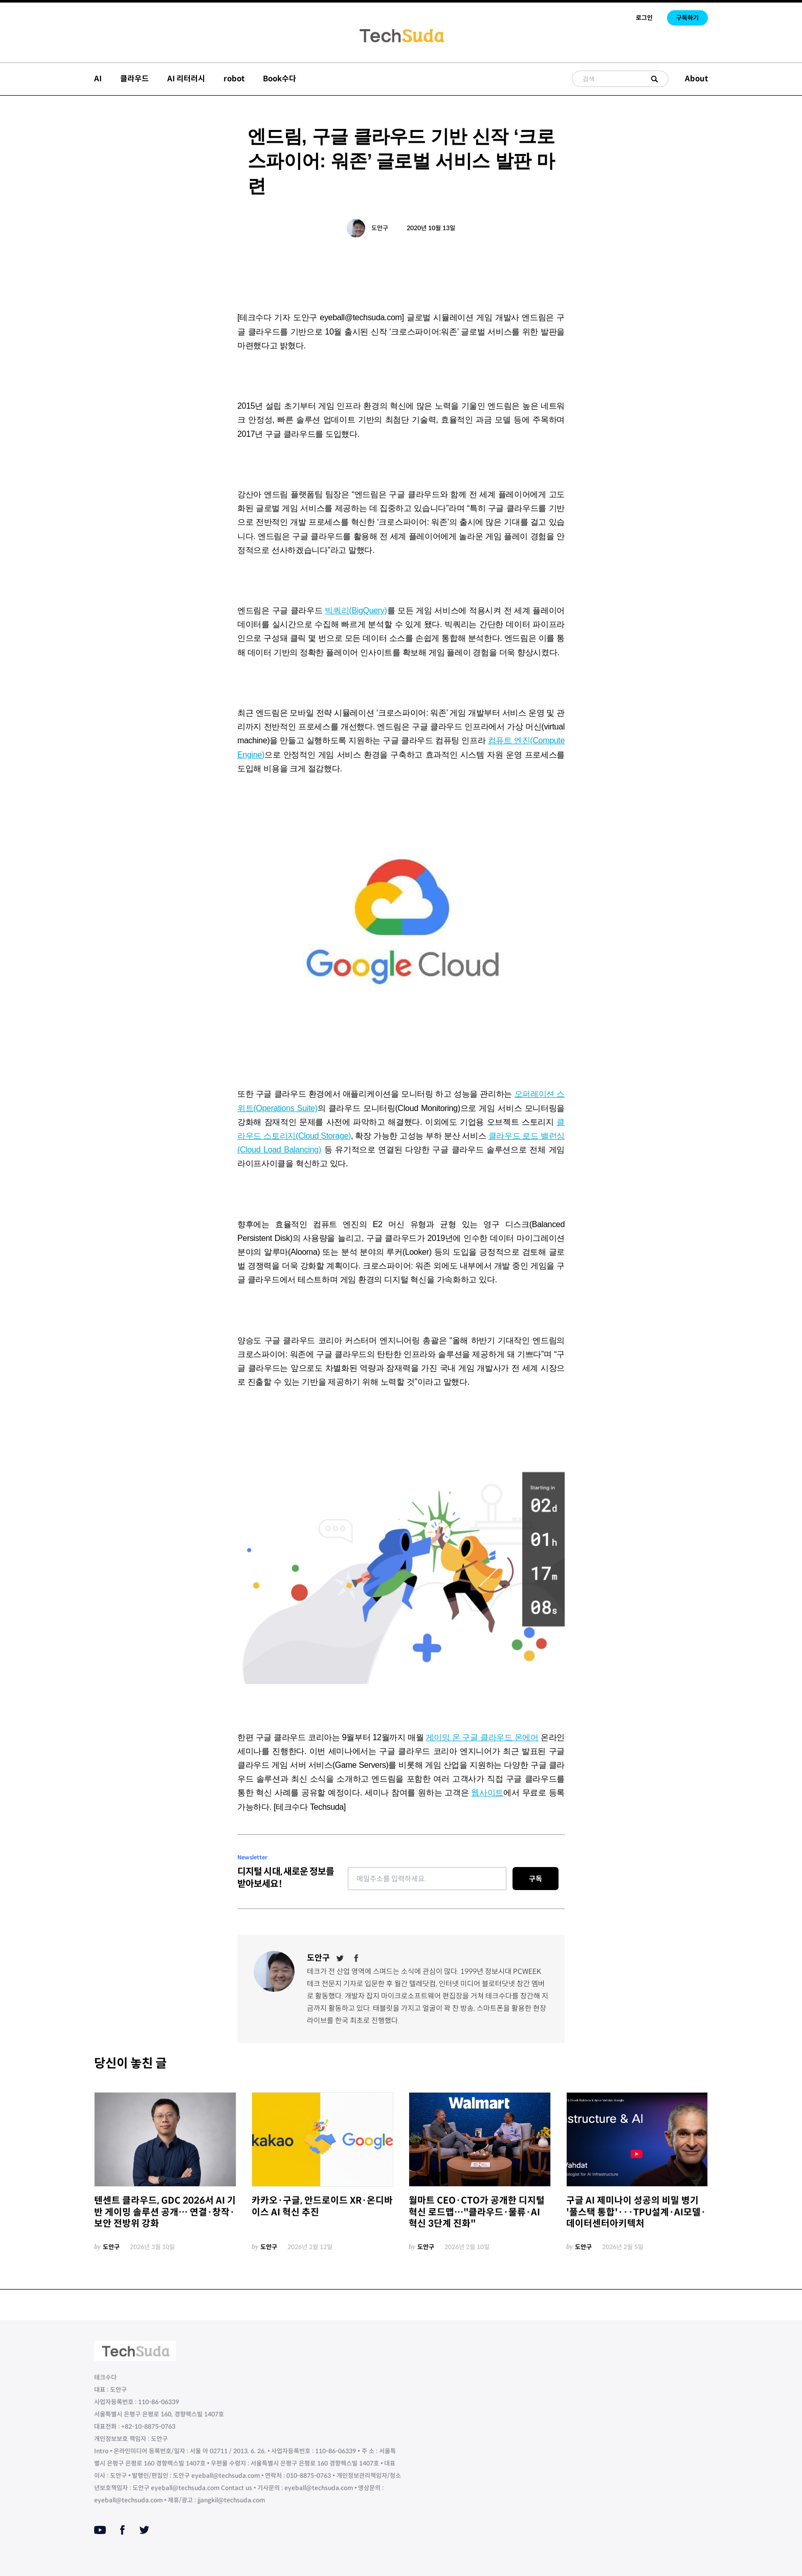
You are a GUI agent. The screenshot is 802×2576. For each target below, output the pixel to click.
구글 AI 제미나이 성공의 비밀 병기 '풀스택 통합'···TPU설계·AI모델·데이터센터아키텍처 (636, 2212)
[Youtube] (100, 2530)
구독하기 (687, 17)
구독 (535, 1878)
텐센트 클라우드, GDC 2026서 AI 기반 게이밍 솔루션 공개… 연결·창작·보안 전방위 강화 (165, 2212)
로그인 (644, 17)
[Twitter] (340, 1958)
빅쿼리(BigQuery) (356, 610)
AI (98, 78)
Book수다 (279, 78)
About (696, 78)
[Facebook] (356, 1958)
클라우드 (134, 78)
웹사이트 (487, 1792)
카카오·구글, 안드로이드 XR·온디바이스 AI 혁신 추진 (322, 2206)
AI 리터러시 (186, 78)
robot (234, 78)
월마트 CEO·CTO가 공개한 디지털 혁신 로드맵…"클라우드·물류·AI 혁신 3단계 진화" (477, 2212)
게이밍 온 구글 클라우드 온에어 (482, 1737)
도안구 (379, 228)
